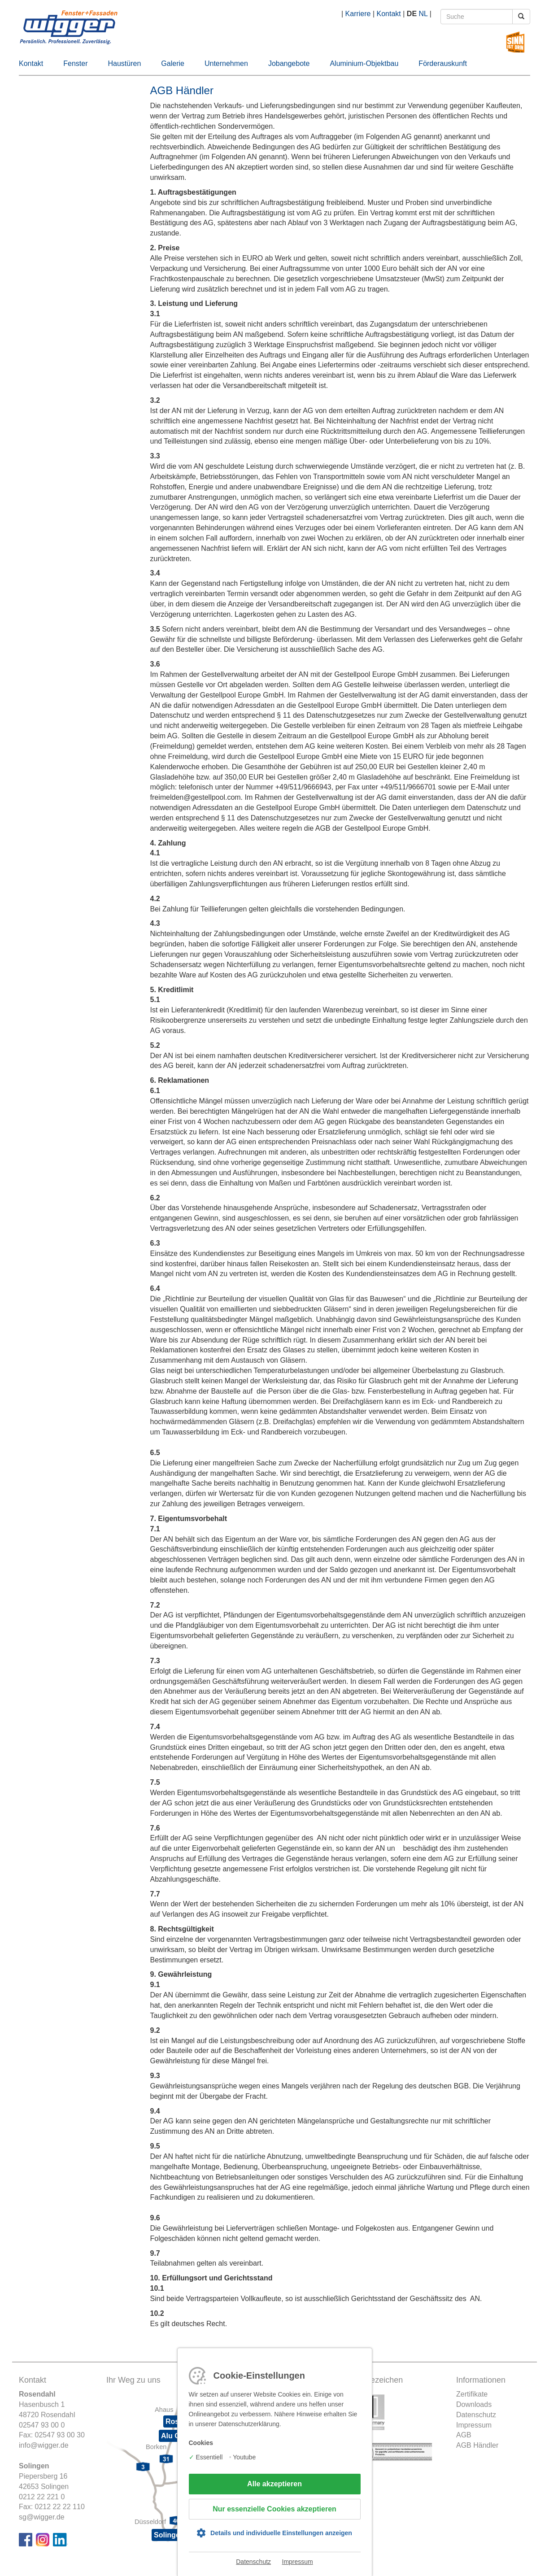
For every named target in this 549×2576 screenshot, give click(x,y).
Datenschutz (253, 2561)
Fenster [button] (75, 63)
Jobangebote (289, 63)
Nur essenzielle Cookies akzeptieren (274, 2509)
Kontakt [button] (31, 63)
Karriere (358, 13)
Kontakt (389, 13)
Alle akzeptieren (274, 2484)
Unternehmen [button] (226, 63)
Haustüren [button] (124, 63)
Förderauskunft (442, 63)
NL (423, 13)
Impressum (297, 2561)
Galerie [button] (172, 63)
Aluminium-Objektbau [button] (364, 63)
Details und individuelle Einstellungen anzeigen (281, 2533)
